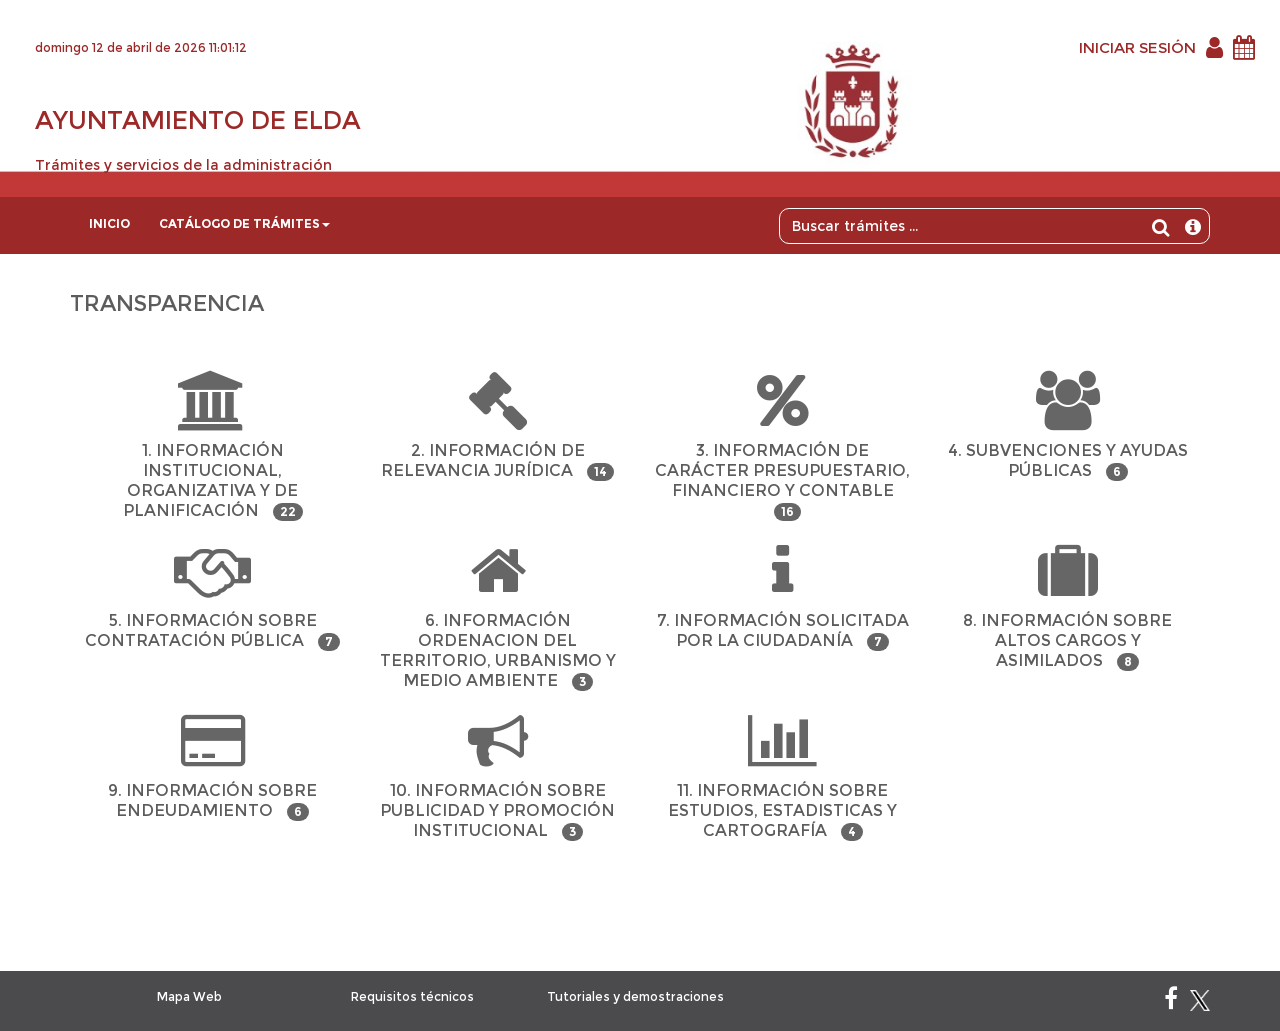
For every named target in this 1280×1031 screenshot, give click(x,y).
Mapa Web (189, 996)
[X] (1200, 1002)
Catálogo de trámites (244, 223)
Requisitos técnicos (412, 996)
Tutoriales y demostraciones (635, 996)
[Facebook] (1171, 1002)
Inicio (109, 223)
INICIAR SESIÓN (1137, 47)
